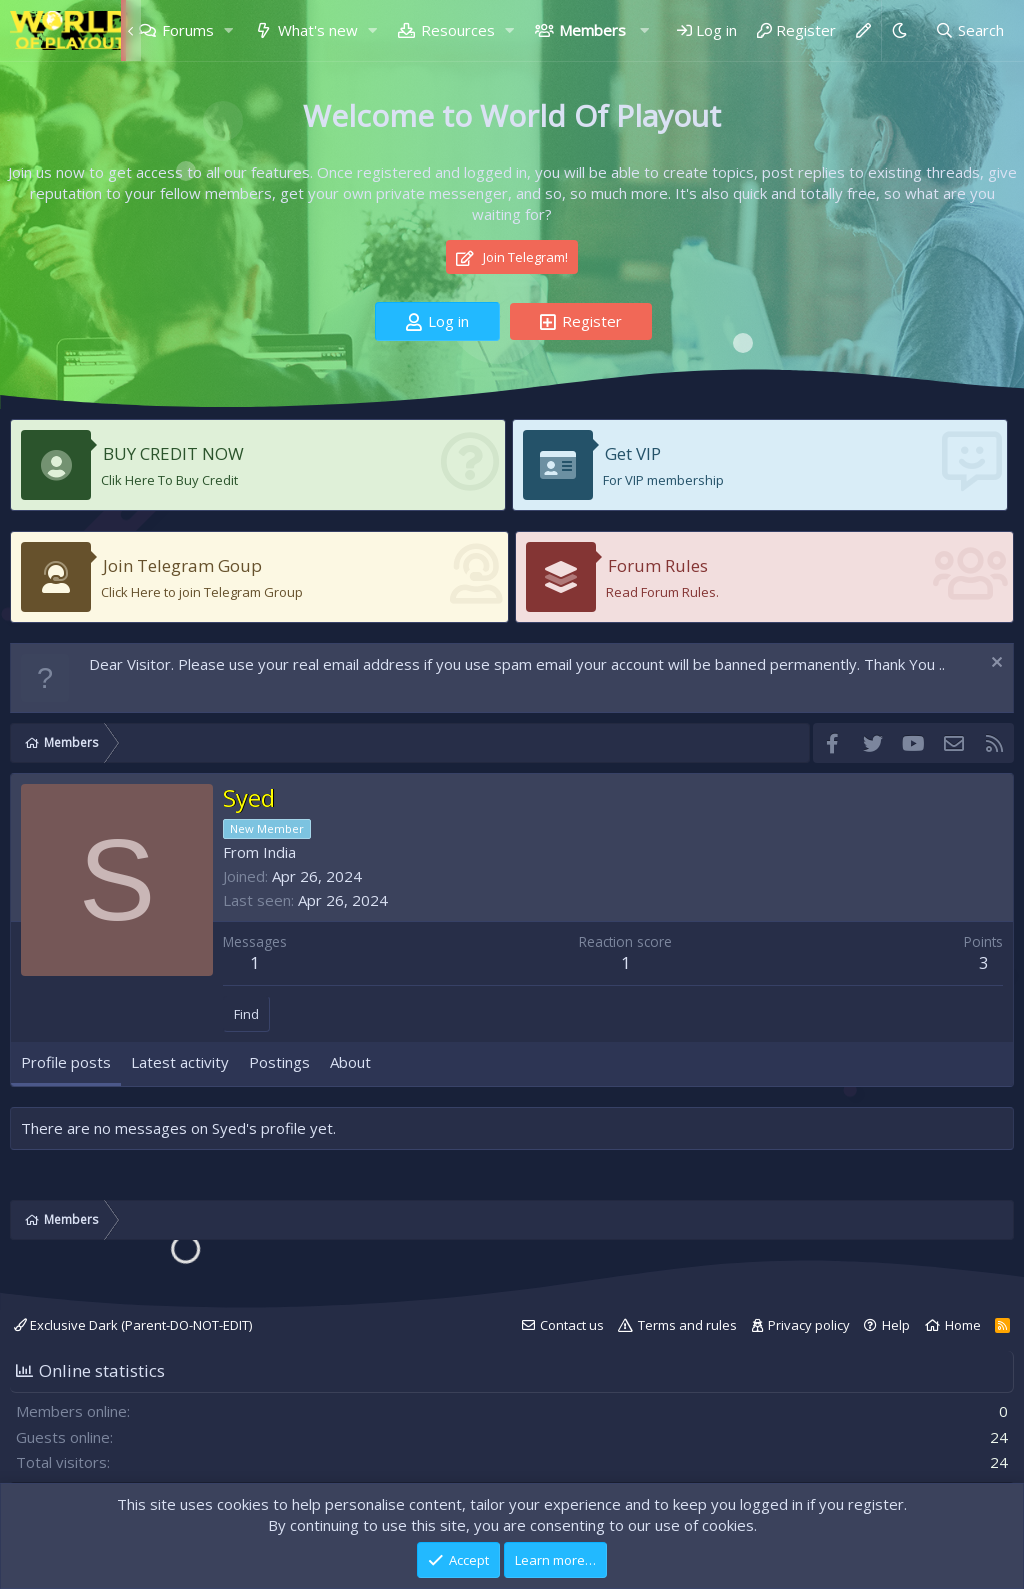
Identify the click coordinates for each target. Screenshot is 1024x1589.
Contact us (572, 1325)
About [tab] (350, 1062)
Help (896, 1325)
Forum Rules (658, 565)
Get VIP (633, 453)
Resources (458, 30)
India (279, 852)
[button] (228, 30)
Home (963, 1325)
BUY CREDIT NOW (173, 453)
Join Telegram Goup (182, 565)
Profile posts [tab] (66, 1062)
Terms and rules (687, 1325)
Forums (188, 30)
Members (592, 30)
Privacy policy (809, 1325)
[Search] (969, 30)
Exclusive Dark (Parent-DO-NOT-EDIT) (133, 1325)
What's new (318, 30)
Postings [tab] (279, 1062)
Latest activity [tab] (180, 1062)
